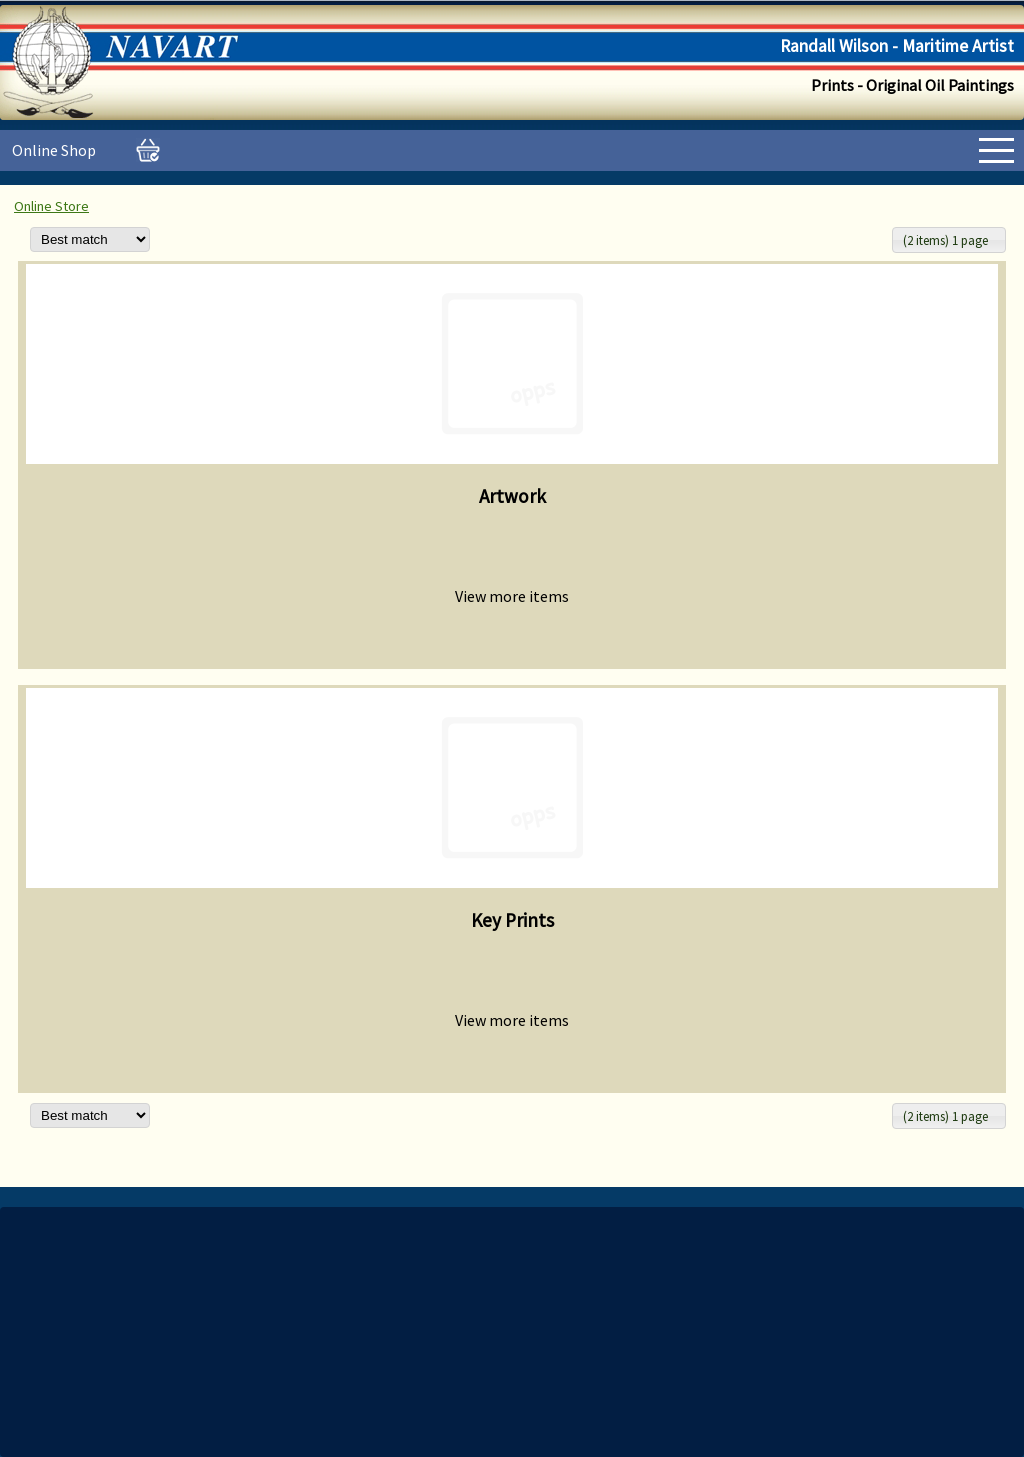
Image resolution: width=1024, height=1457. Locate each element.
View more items (512, 596)
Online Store (51, 206)
